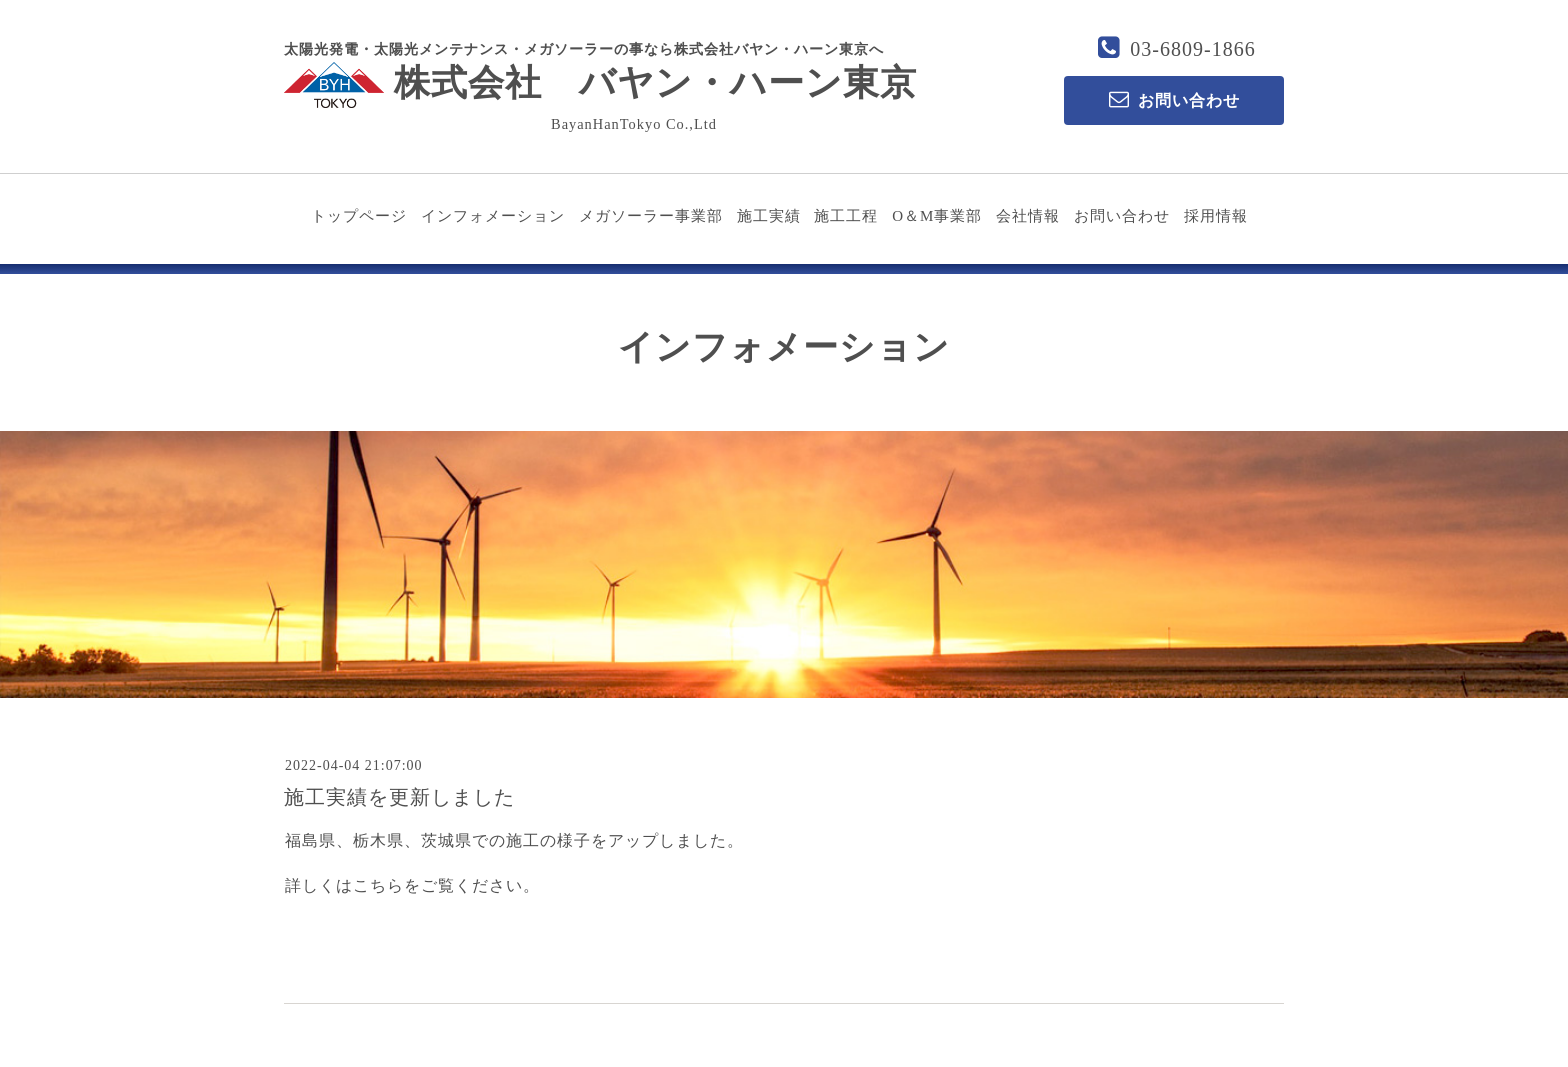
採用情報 (1216, 216)
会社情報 (1028, 216)
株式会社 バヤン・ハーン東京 (600, 83)
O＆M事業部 (937, 216)
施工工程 (846, 216)
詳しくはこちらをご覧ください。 (412, 885)
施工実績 (769, 216)
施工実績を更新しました (399, 797)
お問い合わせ (1122, 216)
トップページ (359, 216)
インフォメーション (493, 216)
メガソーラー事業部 (651, 216)
